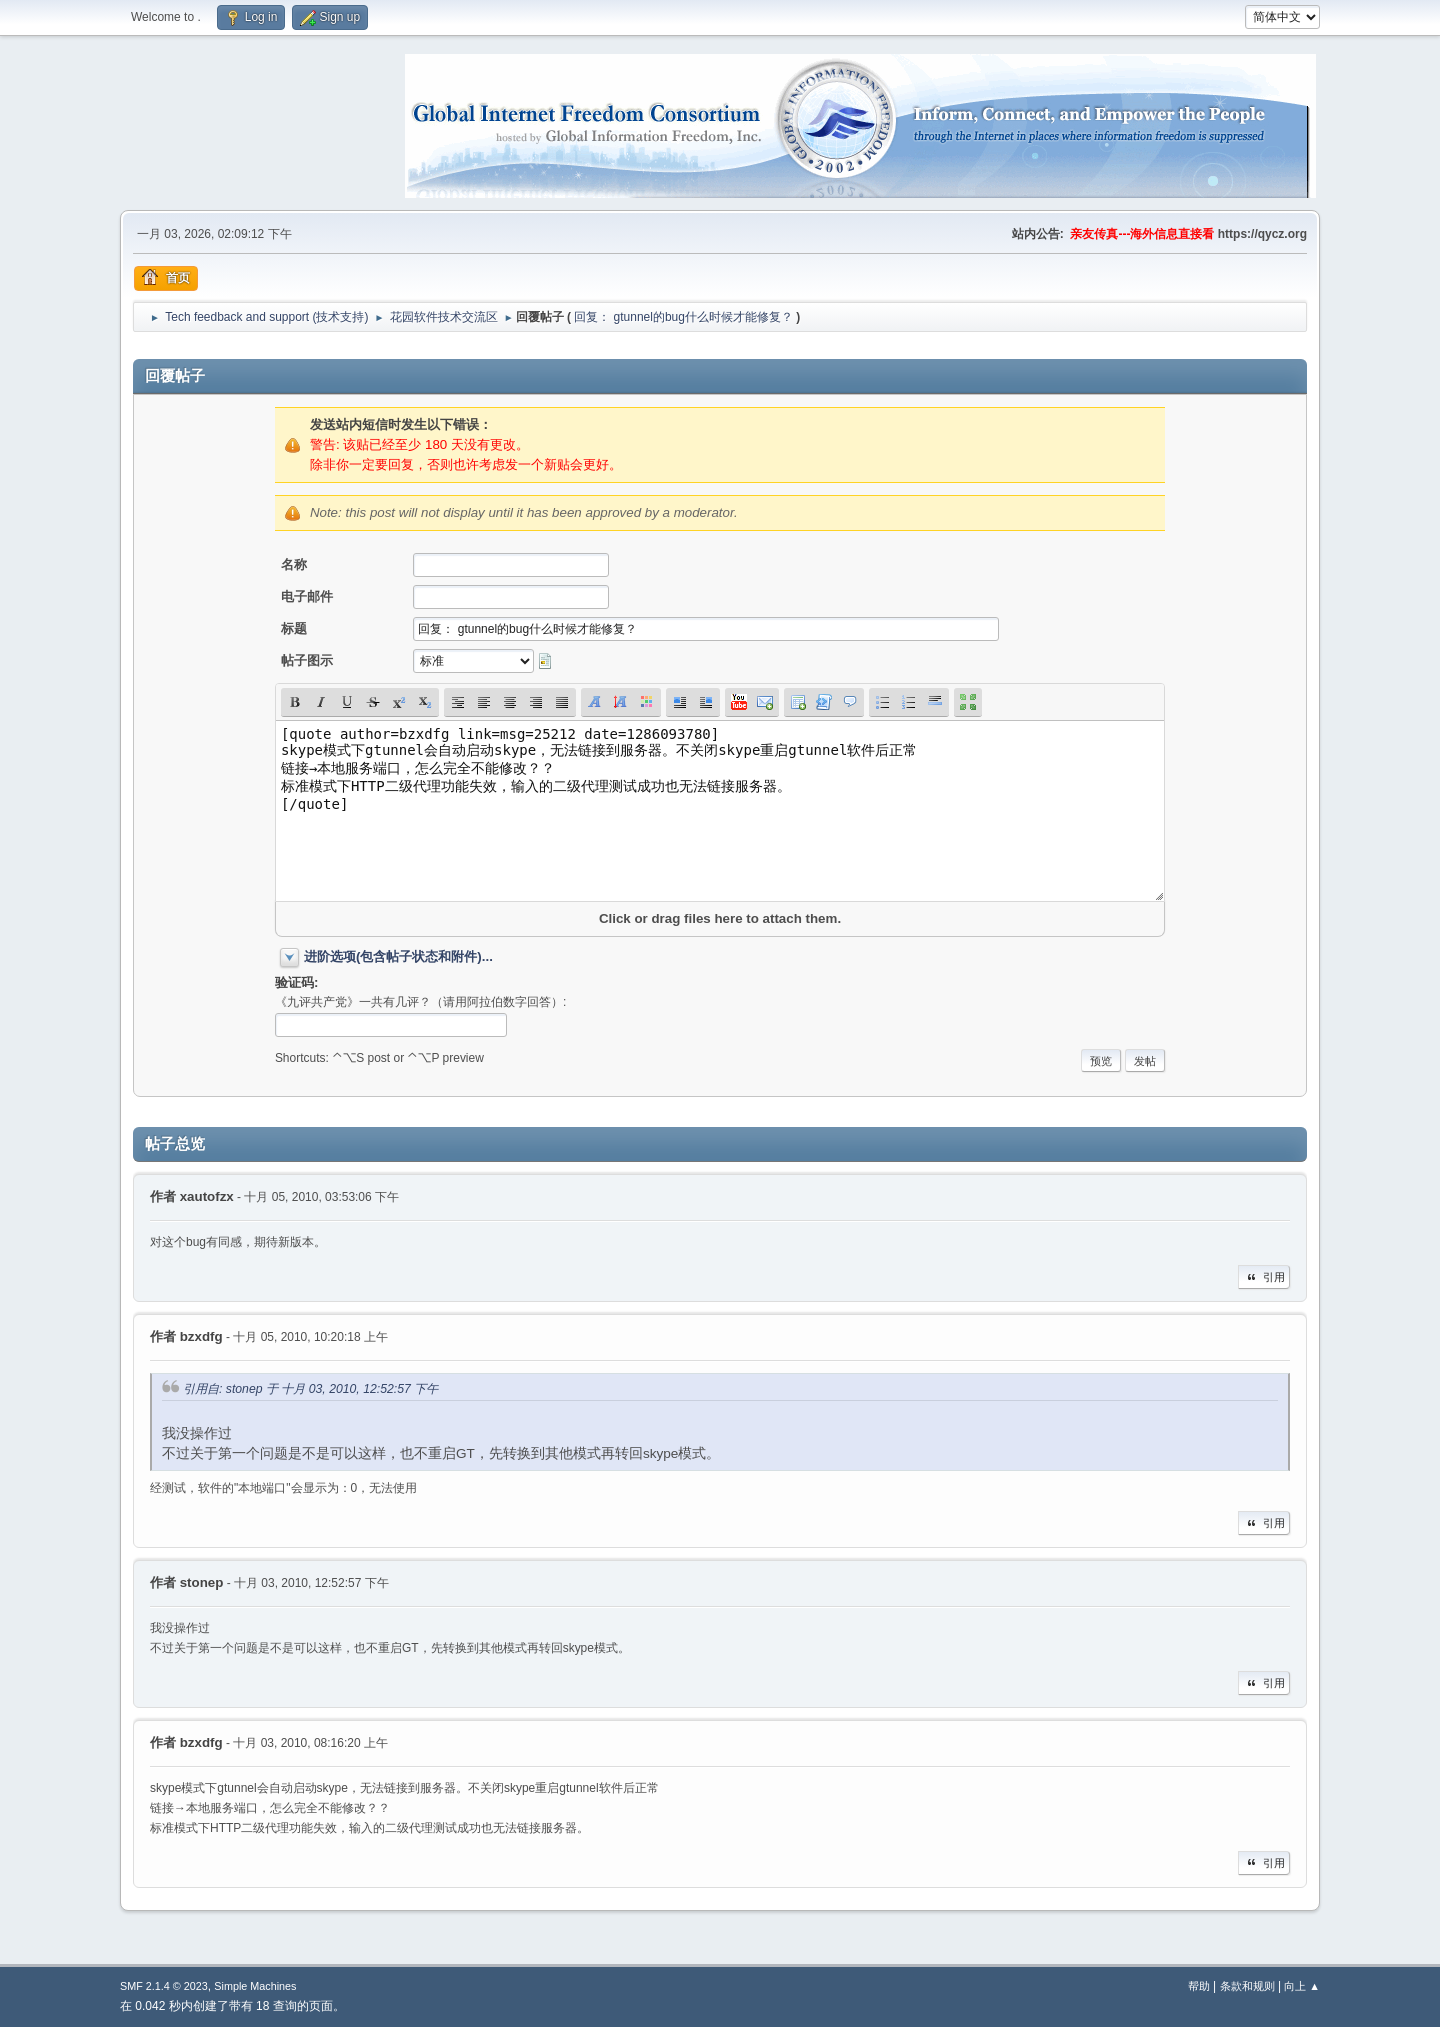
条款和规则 (1247, 1986)
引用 (1264, 1277)
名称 (294, 564)
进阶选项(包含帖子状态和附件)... (398, 956)
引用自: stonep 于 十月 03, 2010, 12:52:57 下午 (310, 1389)
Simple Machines (255, 1986)
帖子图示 (307, 660)
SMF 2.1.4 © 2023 (164, 1986)
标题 (294, 628)
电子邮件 (307, 596)
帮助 (1199, 1986)
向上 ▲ (1302, 1986)
